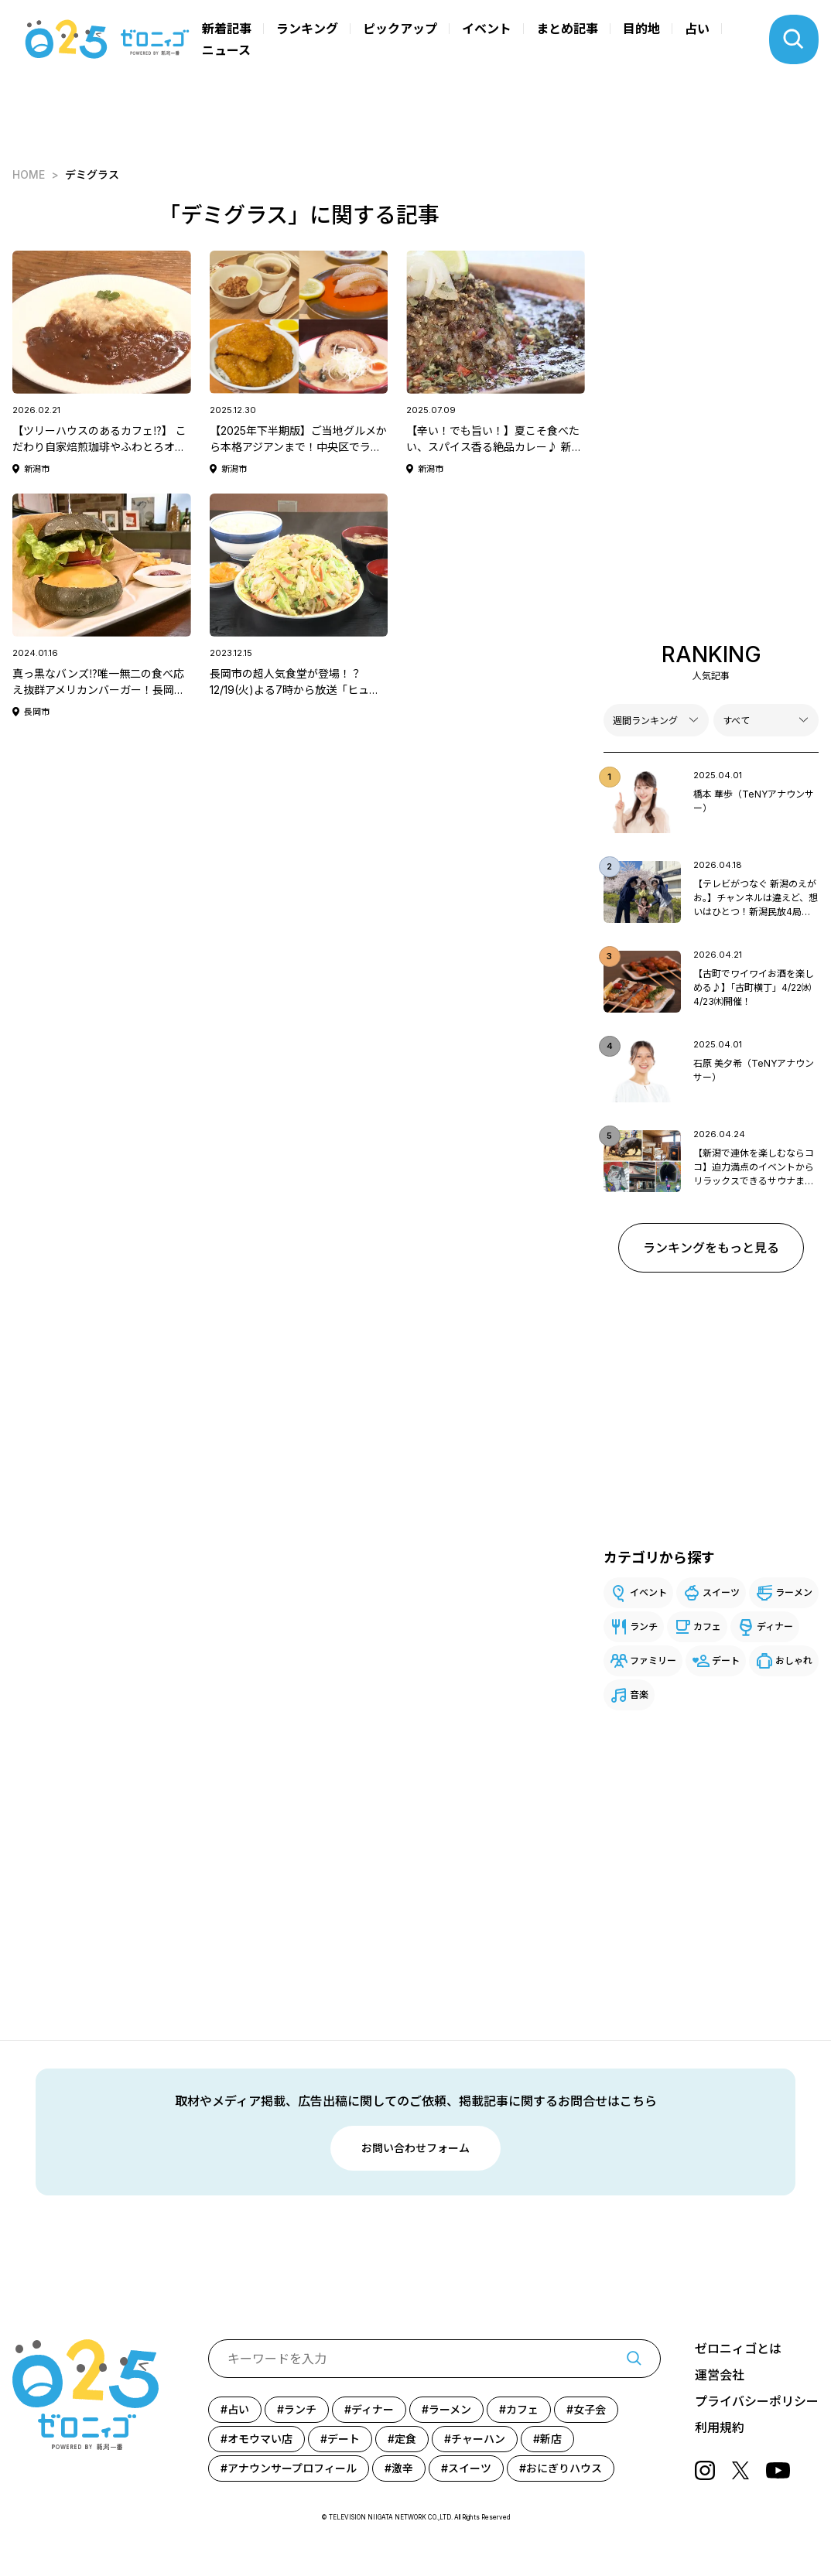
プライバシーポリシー (757, 2401)
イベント (486, 28)
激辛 (402, 2468)
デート (726, 1660)
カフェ (707, 1626)
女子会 (589, 2409)
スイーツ (721, 1592)
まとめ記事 (567, 28)
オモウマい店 (259, 2438)
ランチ (644, 1626)
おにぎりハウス (564, 2468)
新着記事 (226, 28)
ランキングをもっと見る (711, 1248)
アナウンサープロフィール (292, 2468)
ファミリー (653, 1660)
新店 (551, 2438)
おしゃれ (793, 1660)
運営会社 (719, 2375)
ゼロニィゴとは (738, 2348)
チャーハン (478, 2438)
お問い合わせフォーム (415, 2147)
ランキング (307, 28)
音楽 (639, 1694)
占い (697, 28)
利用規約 (719, 2427)
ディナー (775, 1626)
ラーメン (793, 1592)
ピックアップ (400, 28)
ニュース (226, 50)
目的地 (641, 28)
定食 (405, 2438)
